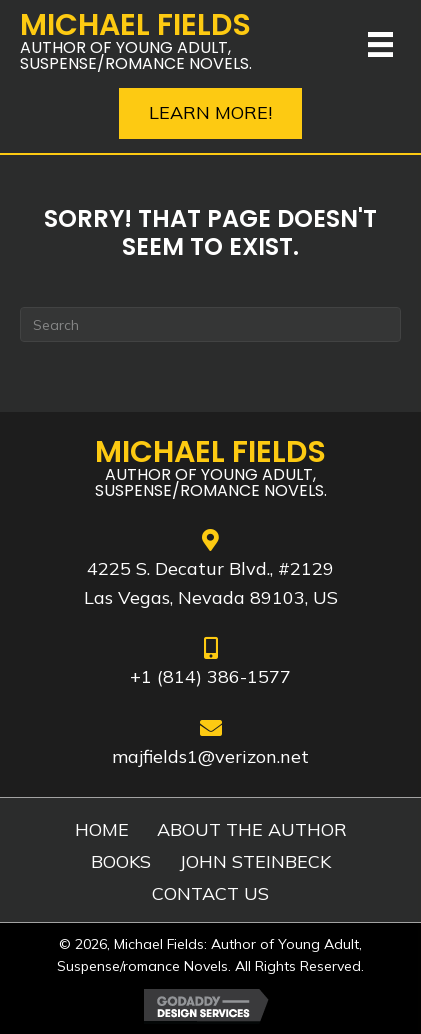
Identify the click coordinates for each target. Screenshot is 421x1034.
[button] (210, 113)
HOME (102, 830)
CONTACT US (210, 894)
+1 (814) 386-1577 (210, 676)
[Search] (210, 324)
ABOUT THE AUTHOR (252, 830)
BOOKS (121, 862)
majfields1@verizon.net (210, 756)
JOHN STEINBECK (255, 862)
